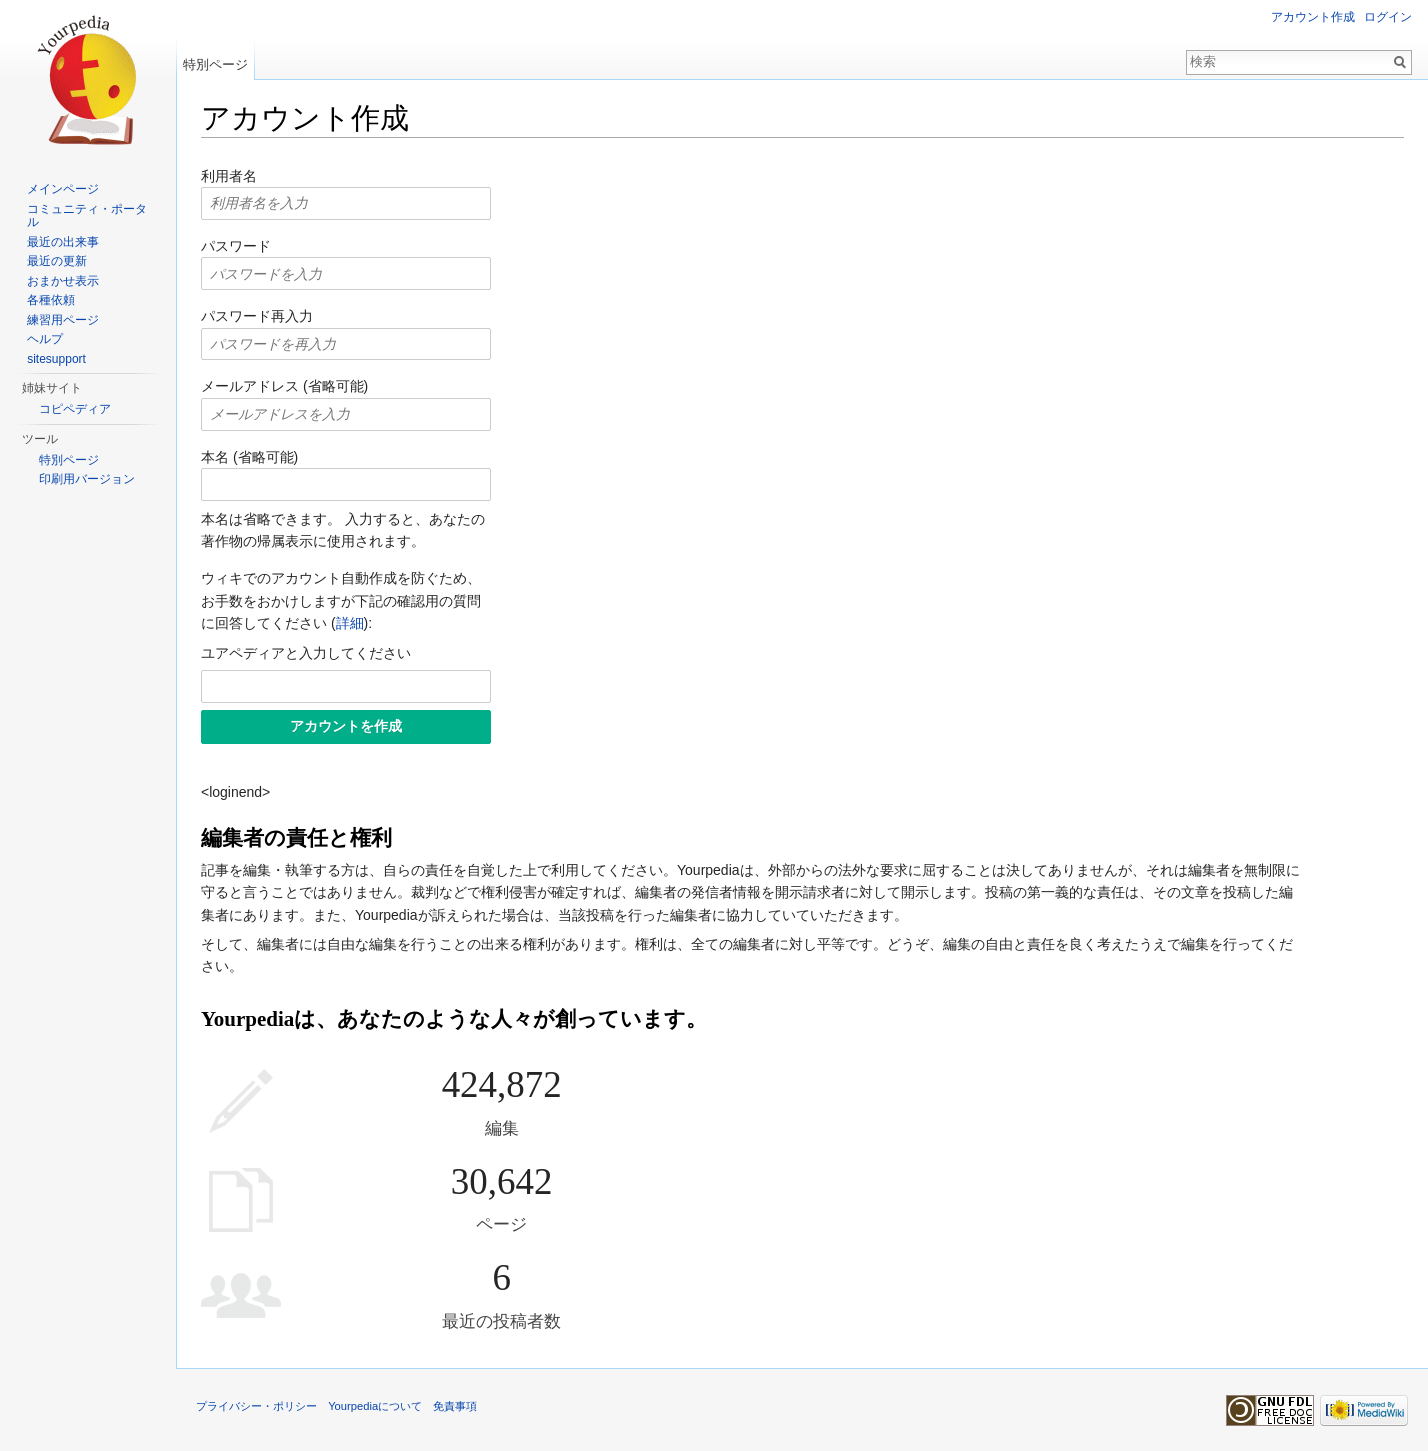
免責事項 (455, 1406)
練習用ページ (63, 320)
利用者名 (229, 176)
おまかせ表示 (63, 281)
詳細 (350, 623)
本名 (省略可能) (249, 457)
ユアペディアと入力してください (306, 653)
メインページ (63, 189)
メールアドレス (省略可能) (284, 386)
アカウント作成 (1313, 17)
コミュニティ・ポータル (87, 216)
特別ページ (215, 64)
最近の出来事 (63, 242)
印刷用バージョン (87, 479)
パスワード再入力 (257, 316)
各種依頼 (51, 300)
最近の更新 (57, 261)
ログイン (1388, 17)
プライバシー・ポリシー (256, 1406)
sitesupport (56, 359)
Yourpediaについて (375, 1406)
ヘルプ (45, 339)
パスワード (236, 246)
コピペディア (75, 409)
